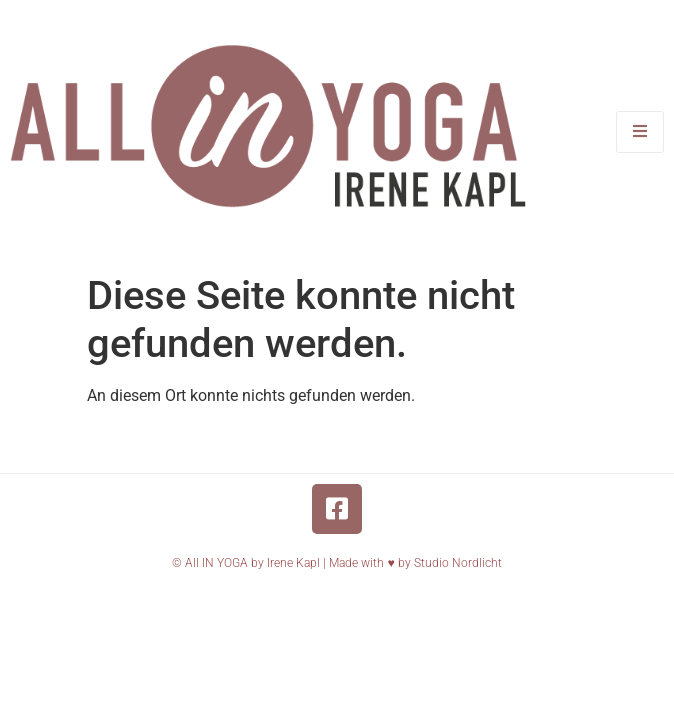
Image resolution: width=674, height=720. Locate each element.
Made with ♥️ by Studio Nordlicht (415, 563)
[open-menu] (640, 132)
